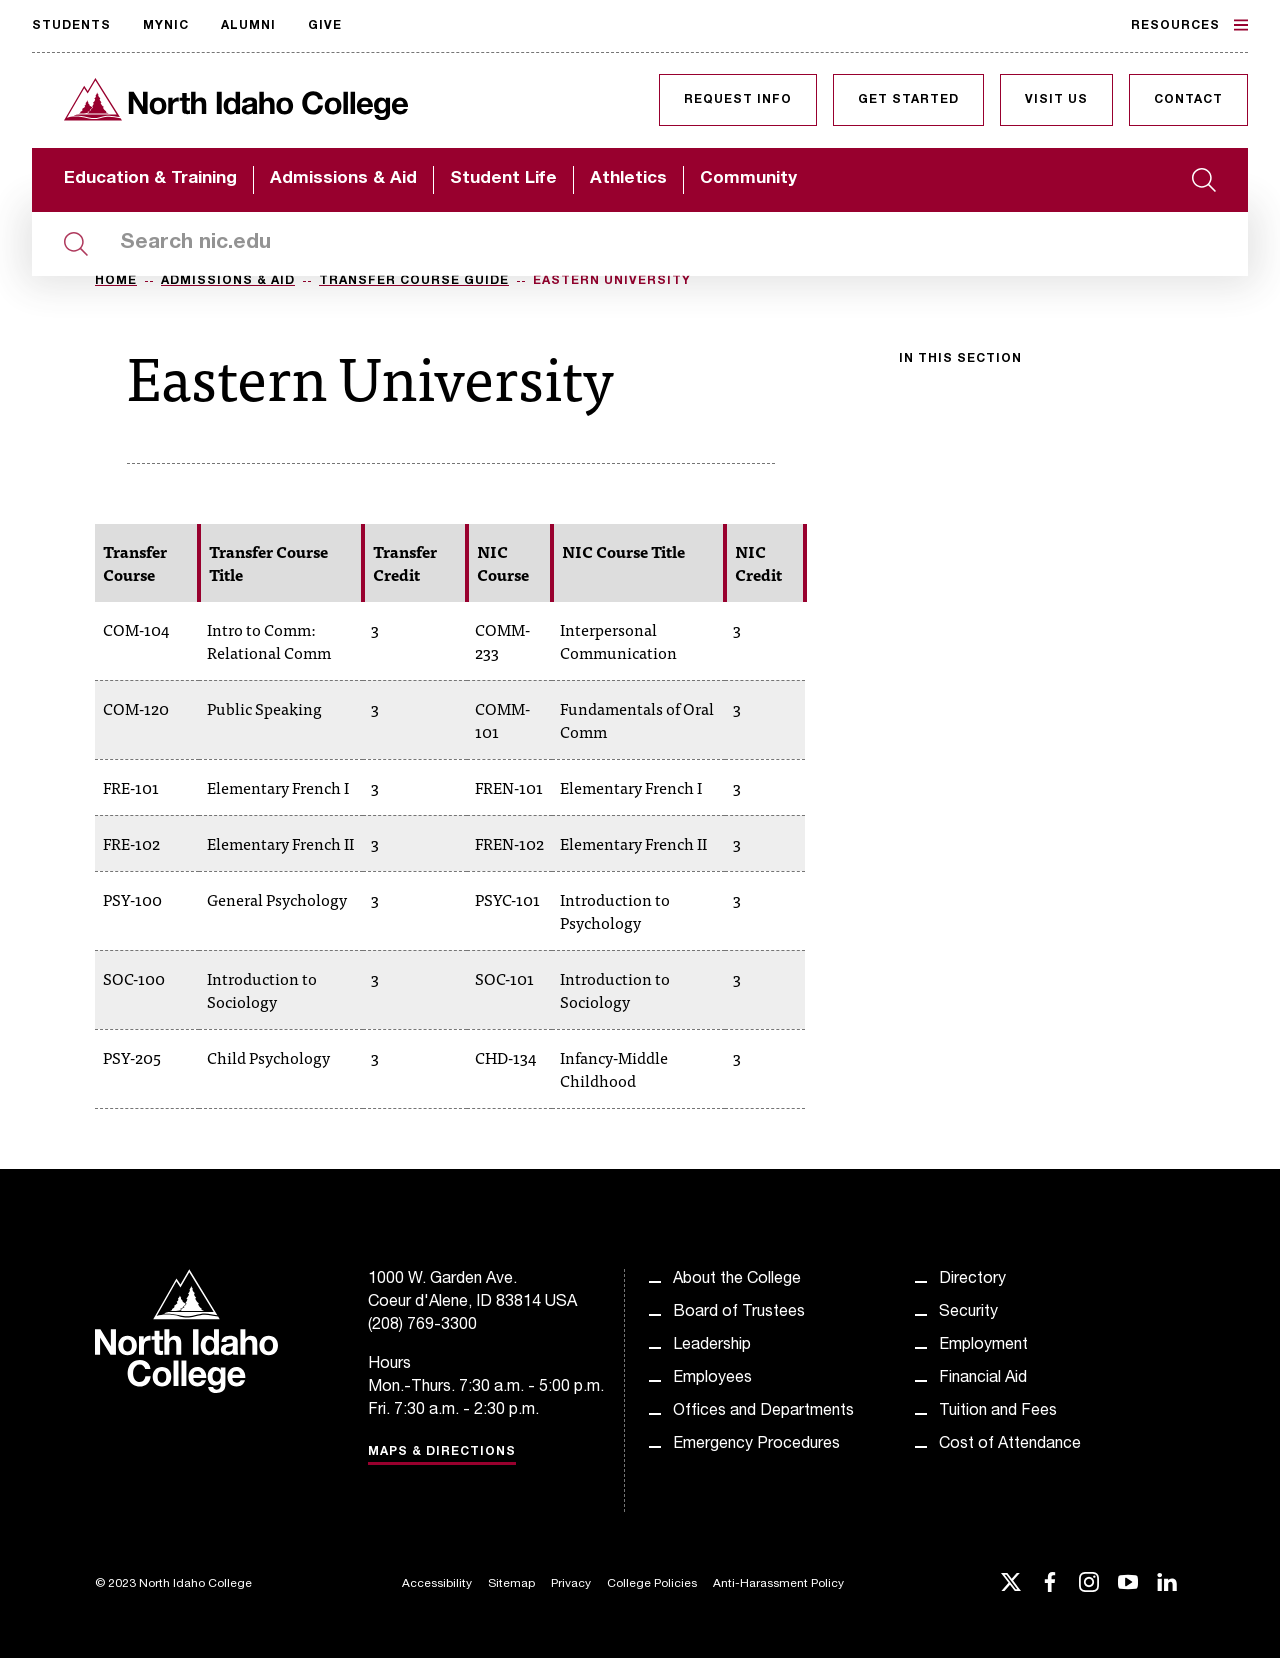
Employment (983, 1346)
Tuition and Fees (998, 1412)
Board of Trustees (739, 1313)
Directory (972, 1280)
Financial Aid (983, 1379)
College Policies (652, 1584)
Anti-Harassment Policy (778, 1584)
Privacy (571, 1584)
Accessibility (437, 1584)
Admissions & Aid (343, 179)
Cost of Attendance (1010, 1445)
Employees (712, 1379)
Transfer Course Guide (414, 281)
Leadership (712, 1346)
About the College (737, 1280)
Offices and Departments (763, 1412)
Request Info (738, 100)
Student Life (503, 179)
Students (71, 26)
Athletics (628, 179)
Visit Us (1056, 100)
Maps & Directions (442, 1452)
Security (968, 1313)
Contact (1188, 100)
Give (325, 26)
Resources (1189, 25)
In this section (960, 359)
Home (116, 281)
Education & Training (150, 179)
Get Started (908, 100)
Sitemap (511, 1584)
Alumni (248, 26)
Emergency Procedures (756, 1445)
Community (748, 179)
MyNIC (166, 26)
